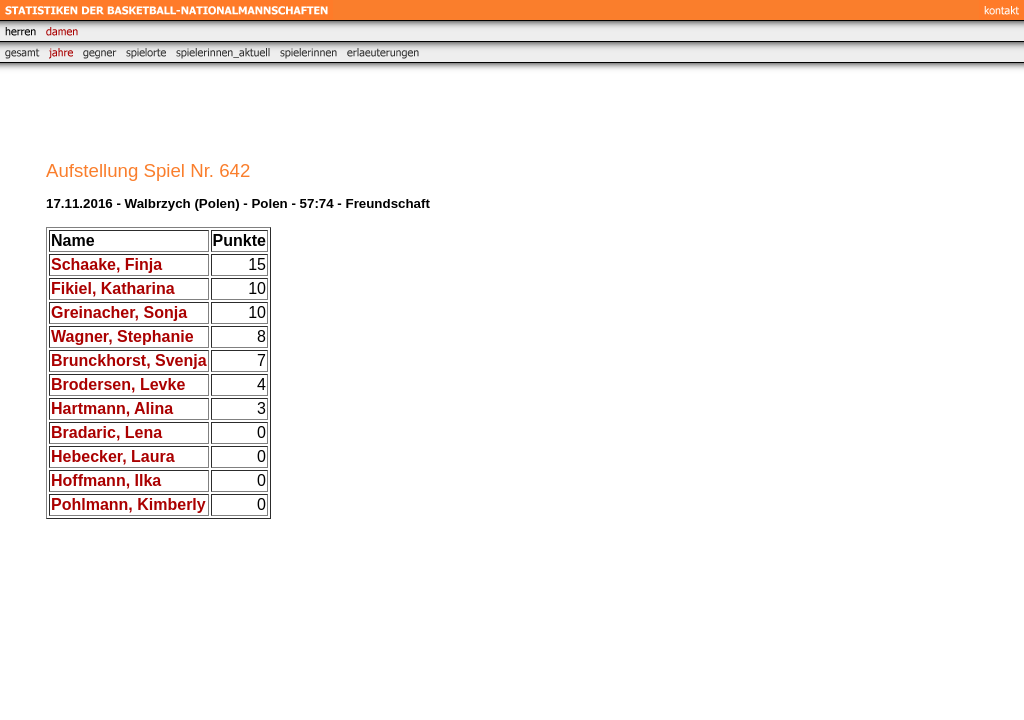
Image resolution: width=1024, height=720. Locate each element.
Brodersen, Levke (118, 384)
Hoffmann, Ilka (106, 480)
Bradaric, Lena (106, 432)
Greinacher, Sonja (119, 312)
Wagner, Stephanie (122, 336)
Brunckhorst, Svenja (129, 360)
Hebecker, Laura (113, 456)
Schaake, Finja (106, 264)
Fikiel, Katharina (113, 288)
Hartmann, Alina (112, 408)
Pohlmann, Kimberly (128, 504)
